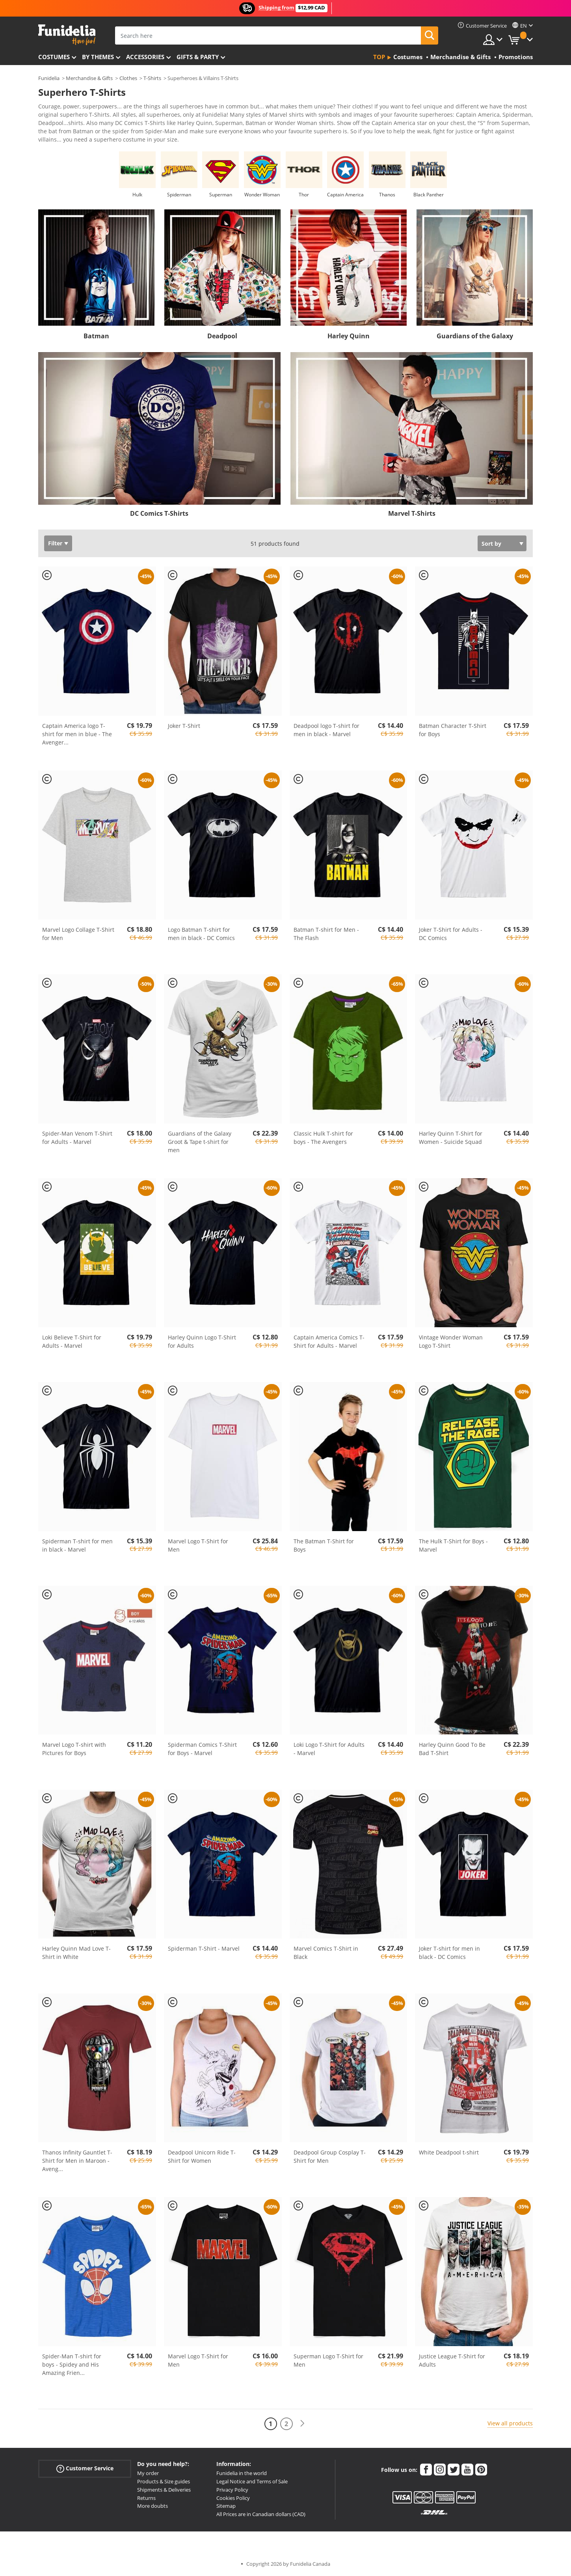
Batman (96, 336)
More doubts (152, 2505)
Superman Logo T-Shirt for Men (328, 2360)
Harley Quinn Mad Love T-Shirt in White (76, 1952)
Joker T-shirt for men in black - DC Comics (449, 1952)
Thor (304, 194)
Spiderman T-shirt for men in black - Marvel (77, 1545)
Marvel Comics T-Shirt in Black (326, 1952)
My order (148, 2473)
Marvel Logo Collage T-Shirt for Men (78, 934)
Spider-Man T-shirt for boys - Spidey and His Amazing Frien (71, 2364)
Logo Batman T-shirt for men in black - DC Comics (201, 934)
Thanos (387, 194)
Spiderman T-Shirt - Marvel (204, 1948)
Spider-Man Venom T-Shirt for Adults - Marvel (77, 1137)
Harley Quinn (348, 336)
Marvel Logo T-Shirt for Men (198, 1545)
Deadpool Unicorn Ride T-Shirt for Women (202, 2156)
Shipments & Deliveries (164, 2489)
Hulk (137, 194)
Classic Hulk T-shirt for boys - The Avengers (323, 1137)
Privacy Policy (232, 2489)
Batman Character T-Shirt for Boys (452, 730)
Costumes (54, 57)
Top (379, 57)
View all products (510, 2423)
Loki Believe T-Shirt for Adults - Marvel (71, 1341)
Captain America (345, 194)
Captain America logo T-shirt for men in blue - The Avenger (77, 734)
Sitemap (226, 2505)
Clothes (128, 78)
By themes (98, 57)
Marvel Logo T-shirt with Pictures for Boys (74, 1749)
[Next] (302, 2423)
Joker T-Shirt (184, 725)
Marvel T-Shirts (411, 513)
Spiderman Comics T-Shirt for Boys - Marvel (202, 1749)
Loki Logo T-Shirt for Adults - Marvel (329, 1749)
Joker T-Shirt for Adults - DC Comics (450, 934)
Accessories (145, 57)
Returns (146, 2497)
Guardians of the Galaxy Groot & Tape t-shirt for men (199, 1142)
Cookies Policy (233, 2497)
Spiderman (179, 194)
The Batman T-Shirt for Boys (324, 1545)
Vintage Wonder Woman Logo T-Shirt (451, 1341)
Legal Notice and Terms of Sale (252, 2481)
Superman (220, 194)
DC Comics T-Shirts (159, 513)
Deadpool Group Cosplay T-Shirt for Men (330, 2156)
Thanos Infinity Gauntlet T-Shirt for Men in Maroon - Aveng (77, 2161)
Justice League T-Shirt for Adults (452, 2360)
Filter (55, 543)
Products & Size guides (163, 2481)
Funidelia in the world (241, 2473)
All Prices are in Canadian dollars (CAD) (260, 2514)
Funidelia (49, 78)
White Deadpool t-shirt (449, 2152)
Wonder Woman (262, 194)
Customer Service (84, 2468)
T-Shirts (152, 78)
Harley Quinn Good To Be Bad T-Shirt (452, 1749)
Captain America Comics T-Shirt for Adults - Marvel (329, 1341)
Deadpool (222, 336)
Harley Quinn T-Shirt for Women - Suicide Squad (450, 1137)
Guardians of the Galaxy (475, 336)
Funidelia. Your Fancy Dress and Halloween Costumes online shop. (66, 34)
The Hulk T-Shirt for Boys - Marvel (453, 1545)
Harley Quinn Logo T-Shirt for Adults (202, 1341)
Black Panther (428, 194)
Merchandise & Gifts (89, 78)
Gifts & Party (198, 57)
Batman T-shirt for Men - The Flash (326, 934)
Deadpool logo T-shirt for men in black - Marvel (326, 730)
